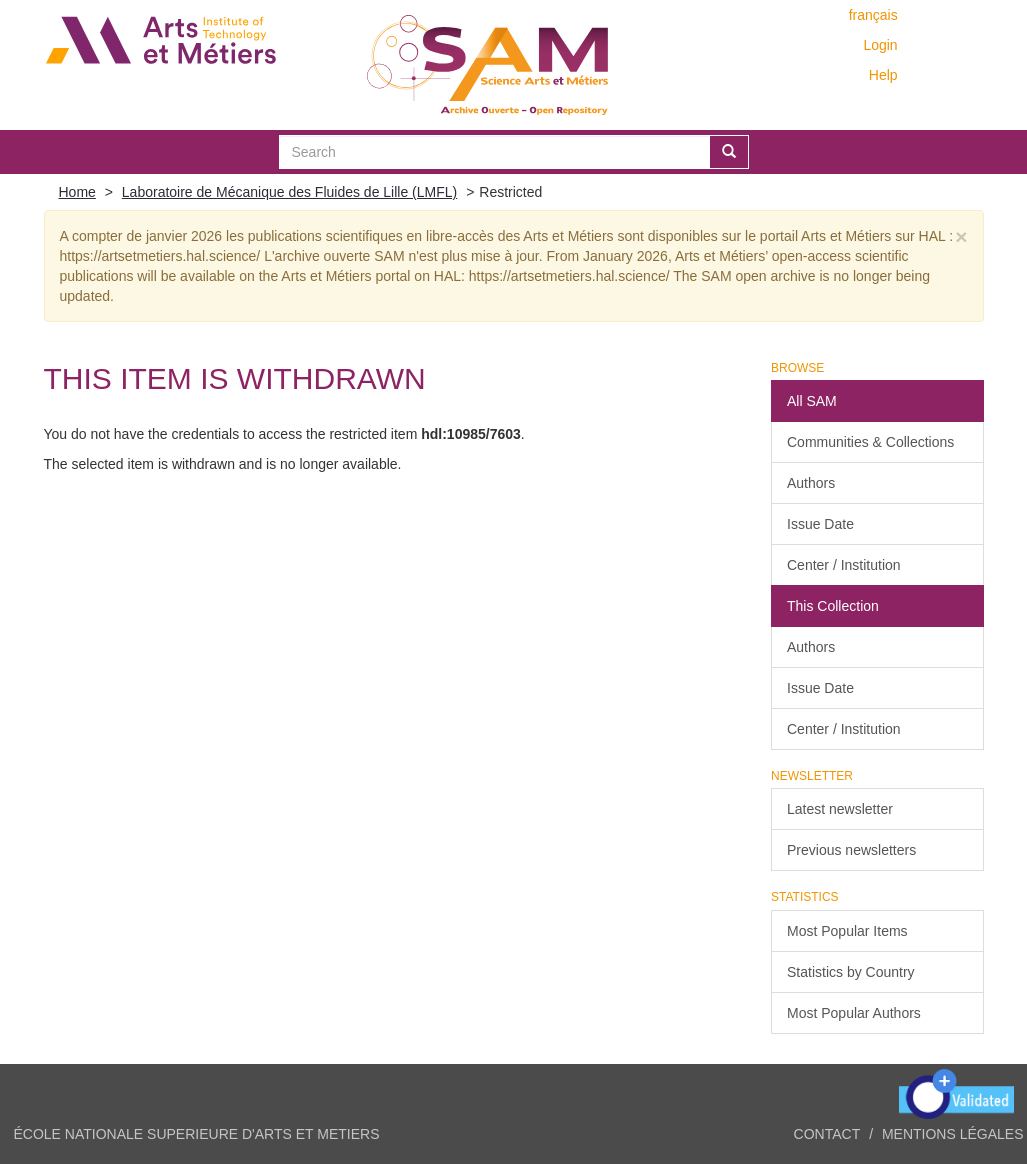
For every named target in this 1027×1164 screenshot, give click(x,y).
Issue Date (820, 524)
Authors (811, 483)
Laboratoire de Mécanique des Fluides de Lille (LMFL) (289, 192)
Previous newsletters (851, 850)
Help (883, 75)
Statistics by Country (851, 972)
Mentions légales (953, 1134)
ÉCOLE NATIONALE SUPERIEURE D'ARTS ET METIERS (197, 1134)
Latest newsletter (840, 809)
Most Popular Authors (854, 1013)
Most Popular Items (847, 931)
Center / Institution (844, 565)
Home (77, 192)
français (873, 15)
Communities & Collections (870, 442)
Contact (827, 1134)
